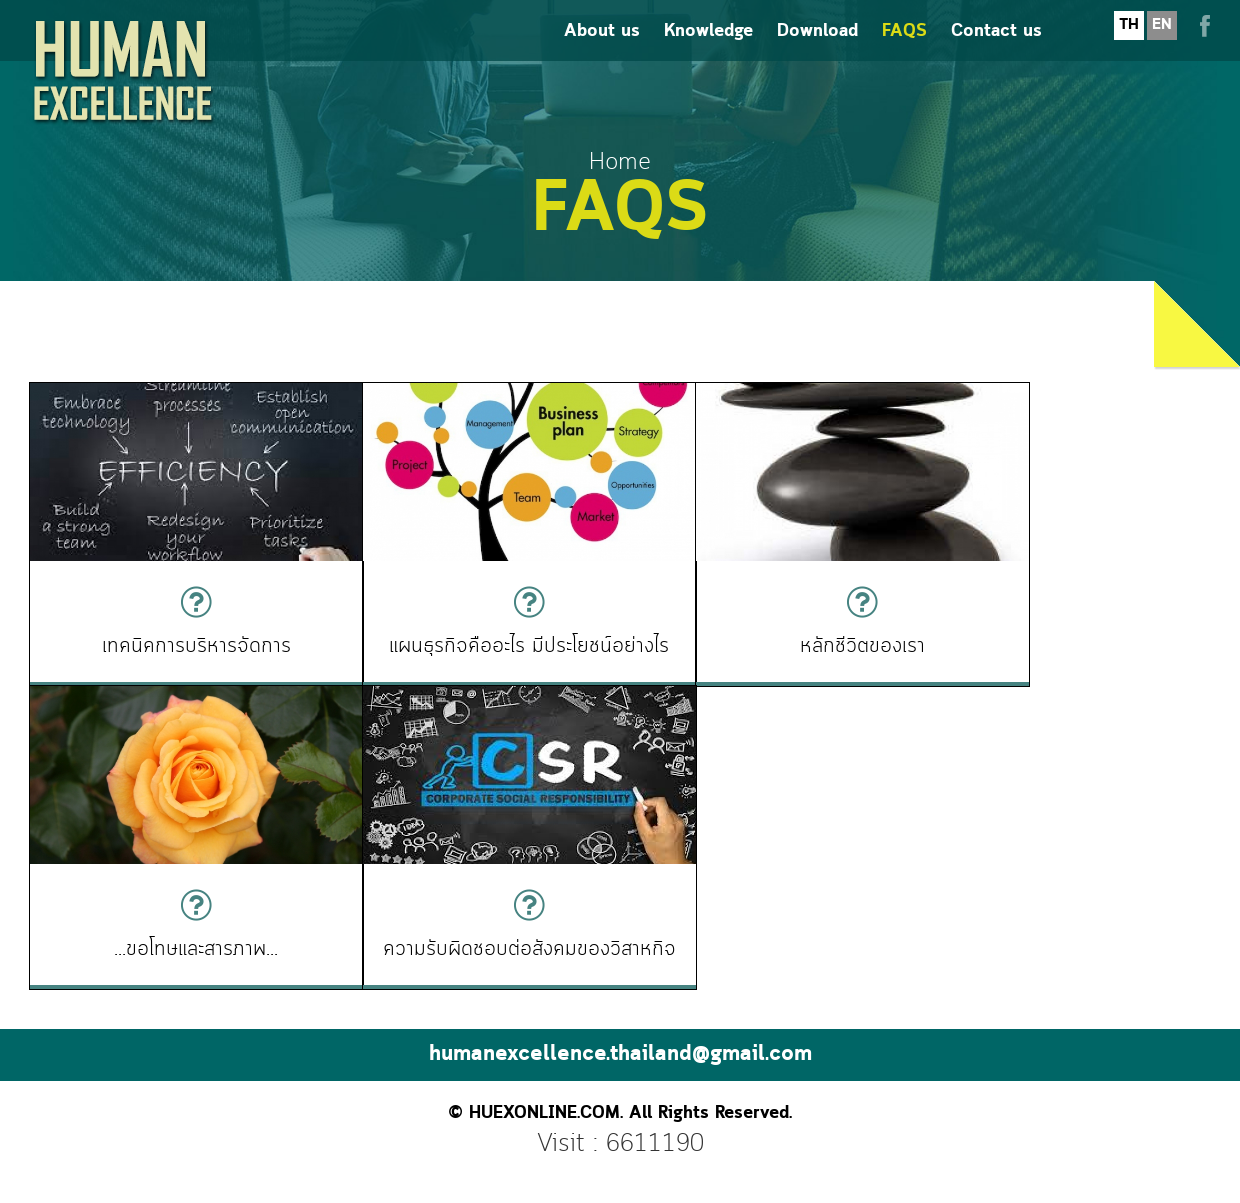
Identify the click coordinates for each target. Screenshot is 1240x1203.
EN (1162, 44)
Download (817, 50)
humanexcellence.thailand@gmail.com (620, 1045)
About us (602, 50)
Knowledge (708, 50)
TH (1129, 44)
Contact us (996, 50)
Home (620, 162)
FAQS (904, 50)
